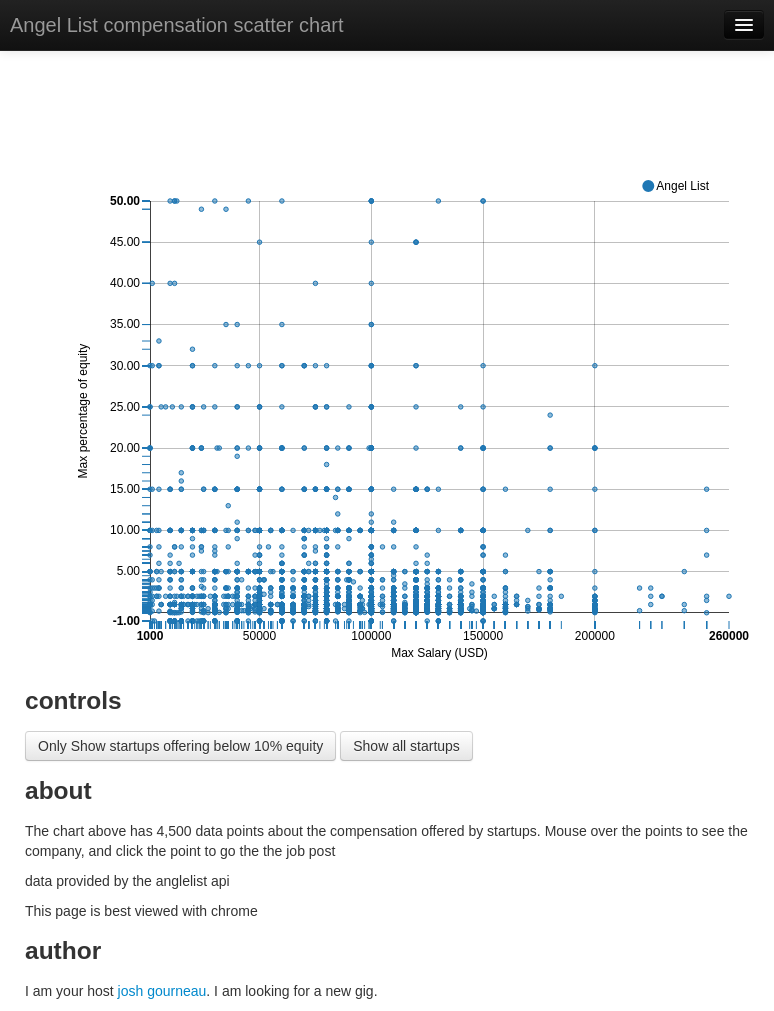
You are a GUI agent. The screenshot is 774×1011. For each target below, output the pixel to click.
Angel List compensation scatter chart (177, 25)
